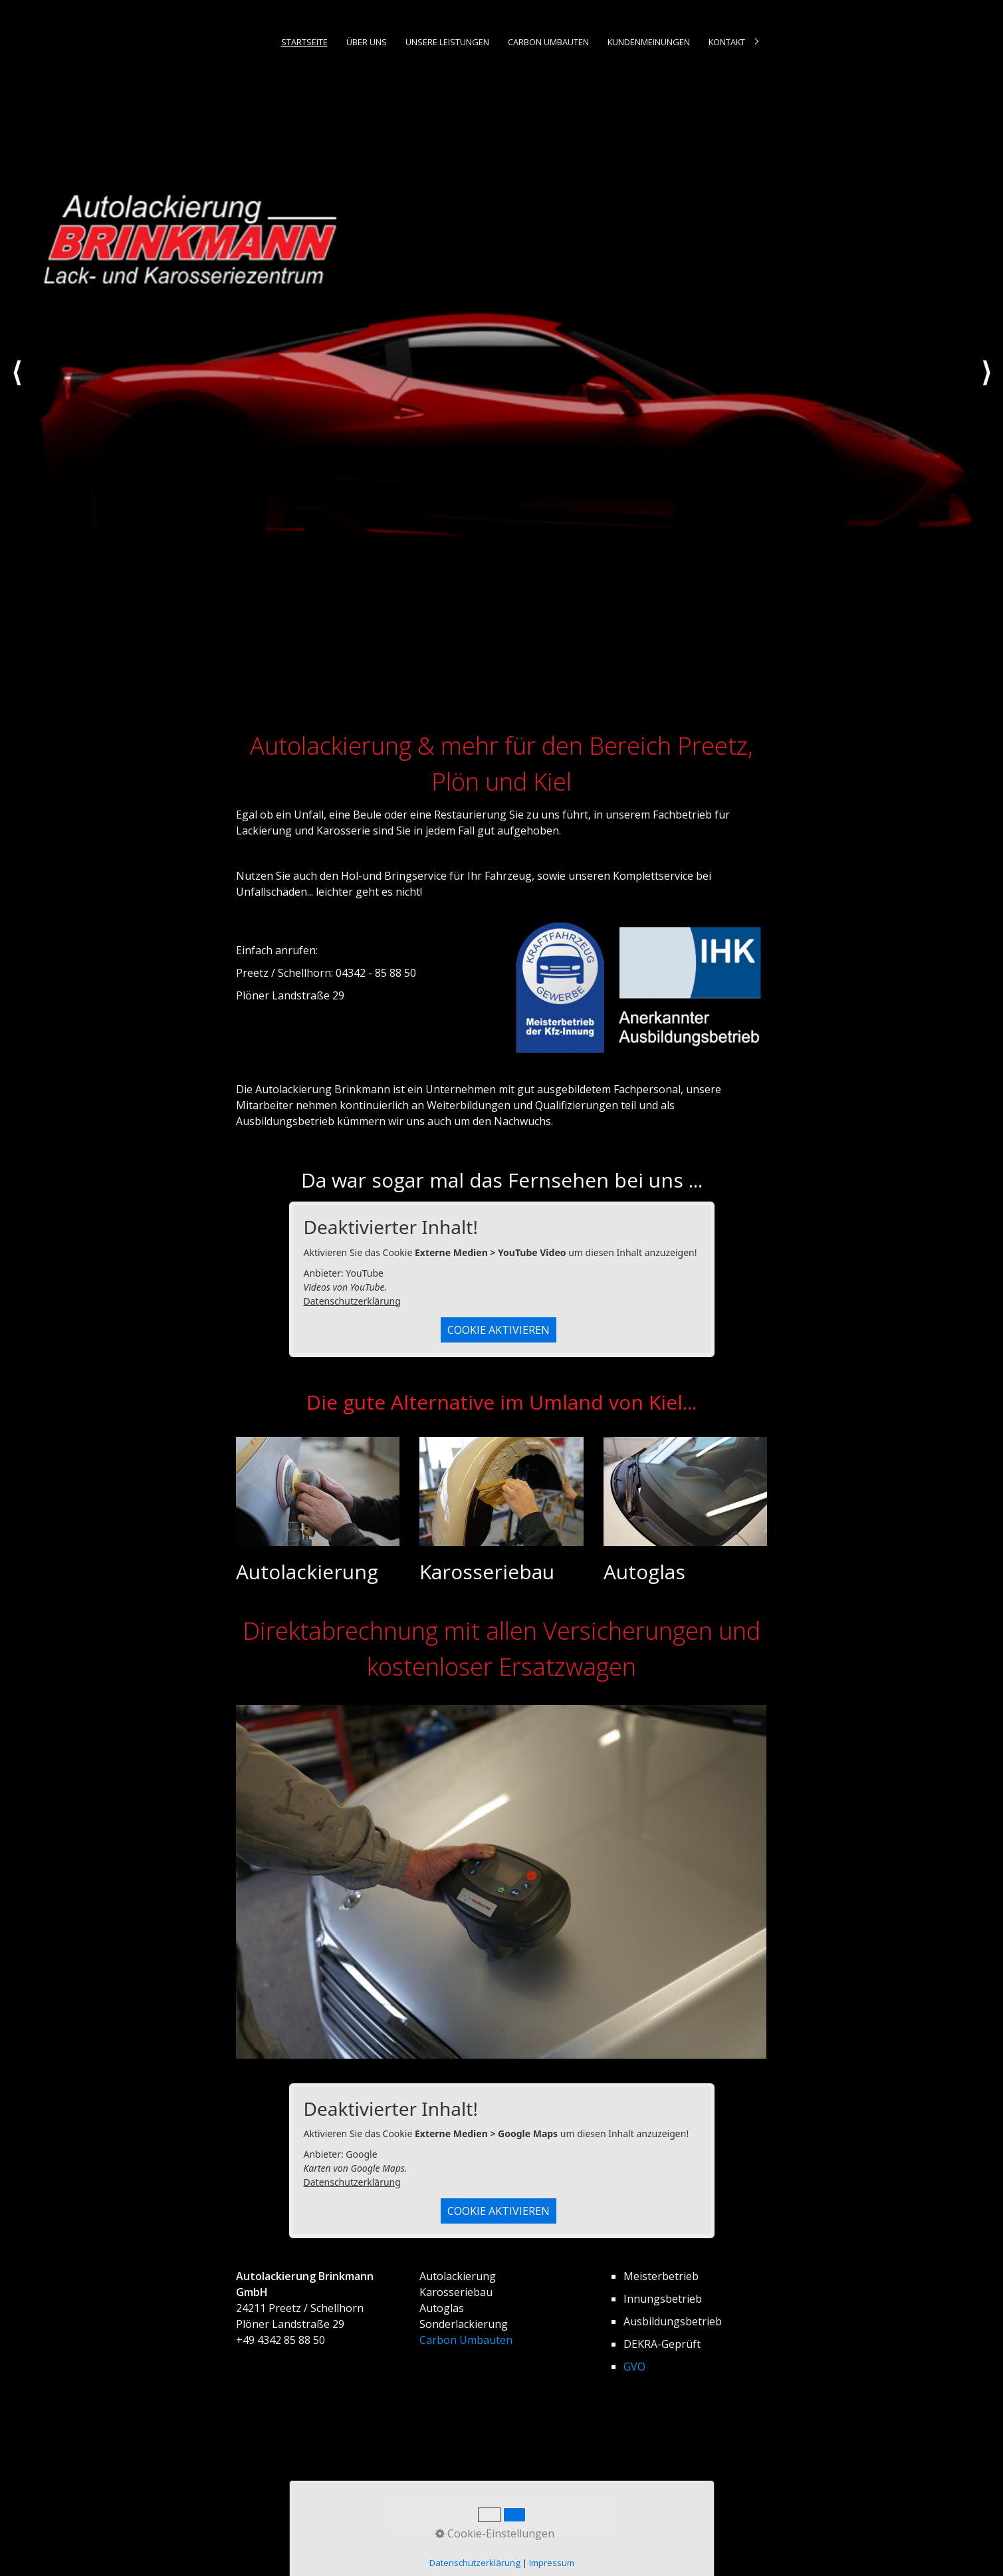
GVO (634, 2366)
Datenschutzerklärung (352, 1301)
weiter (986, 385)
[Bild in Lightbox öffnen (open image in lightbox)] (501, 1882)
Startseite (304, 42)
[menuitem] (303, 42)
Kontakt (727, 42)
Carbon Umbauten (548, 42)
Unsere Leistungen (447, 42)
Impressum (518, 2508)
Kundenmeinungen (649, 42)
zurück (17, 385)
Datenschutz (585, 2508)
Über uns (366, 42)
